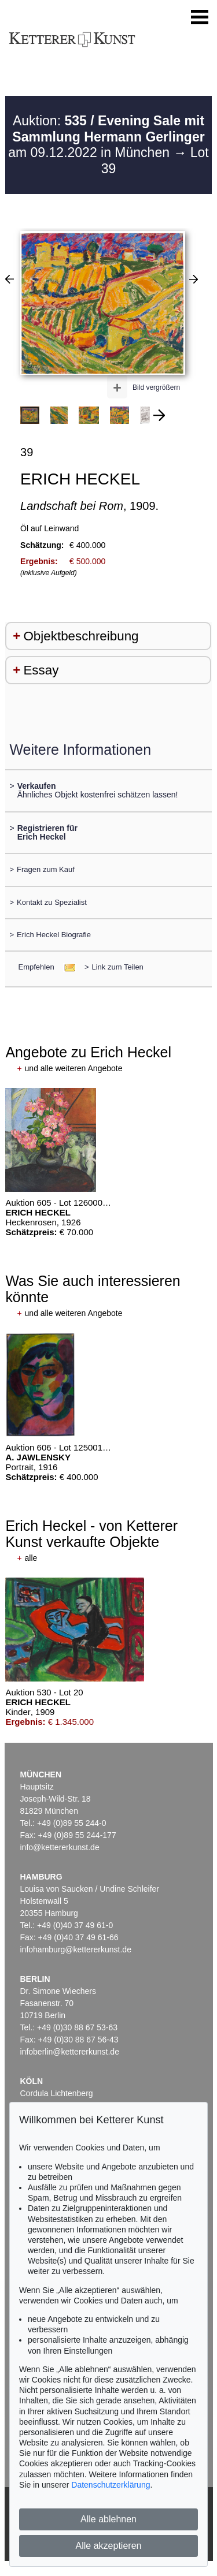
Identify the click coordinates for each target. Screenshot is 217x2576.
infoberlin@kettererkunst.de (69, 2051)
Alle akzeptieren (109, 2546)
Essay (40, 670)
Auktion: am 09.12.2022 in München (106, 136)
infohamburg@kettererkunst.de (75, 1949)
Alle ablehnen (108, 2519)
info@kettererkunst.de (60, 1847)
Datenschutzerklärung (110, 2484)
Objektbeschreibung (80, 636)
